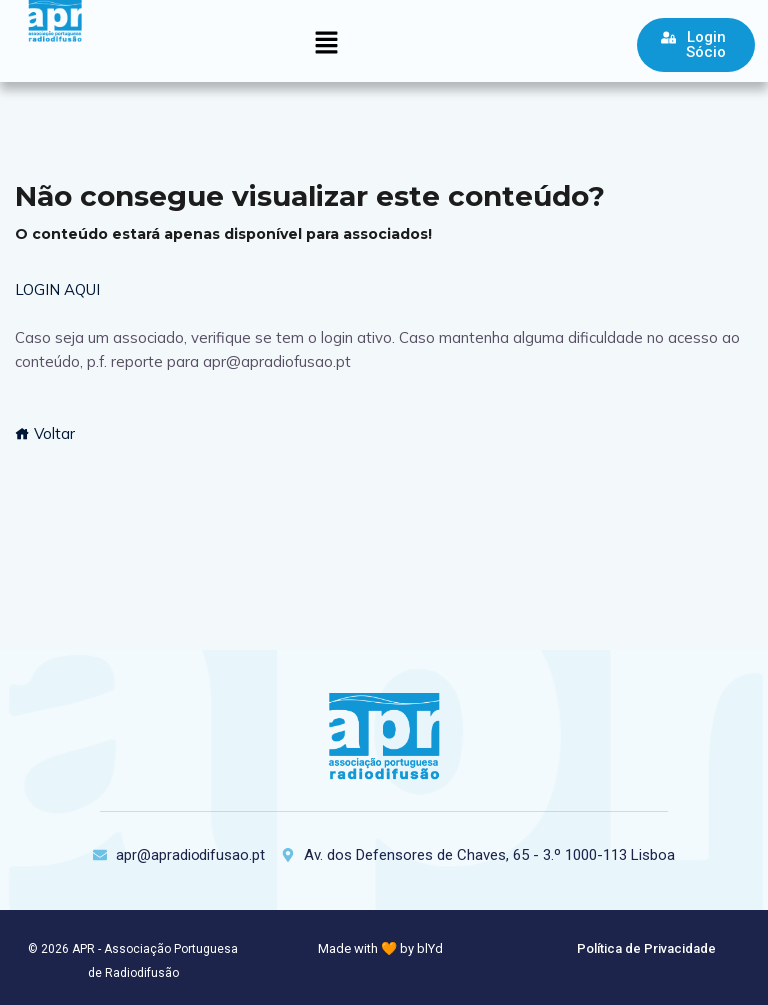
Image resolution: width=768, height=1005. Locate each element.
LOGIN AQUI (57, 289)
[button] (326, 43)
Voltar (45, 433)
